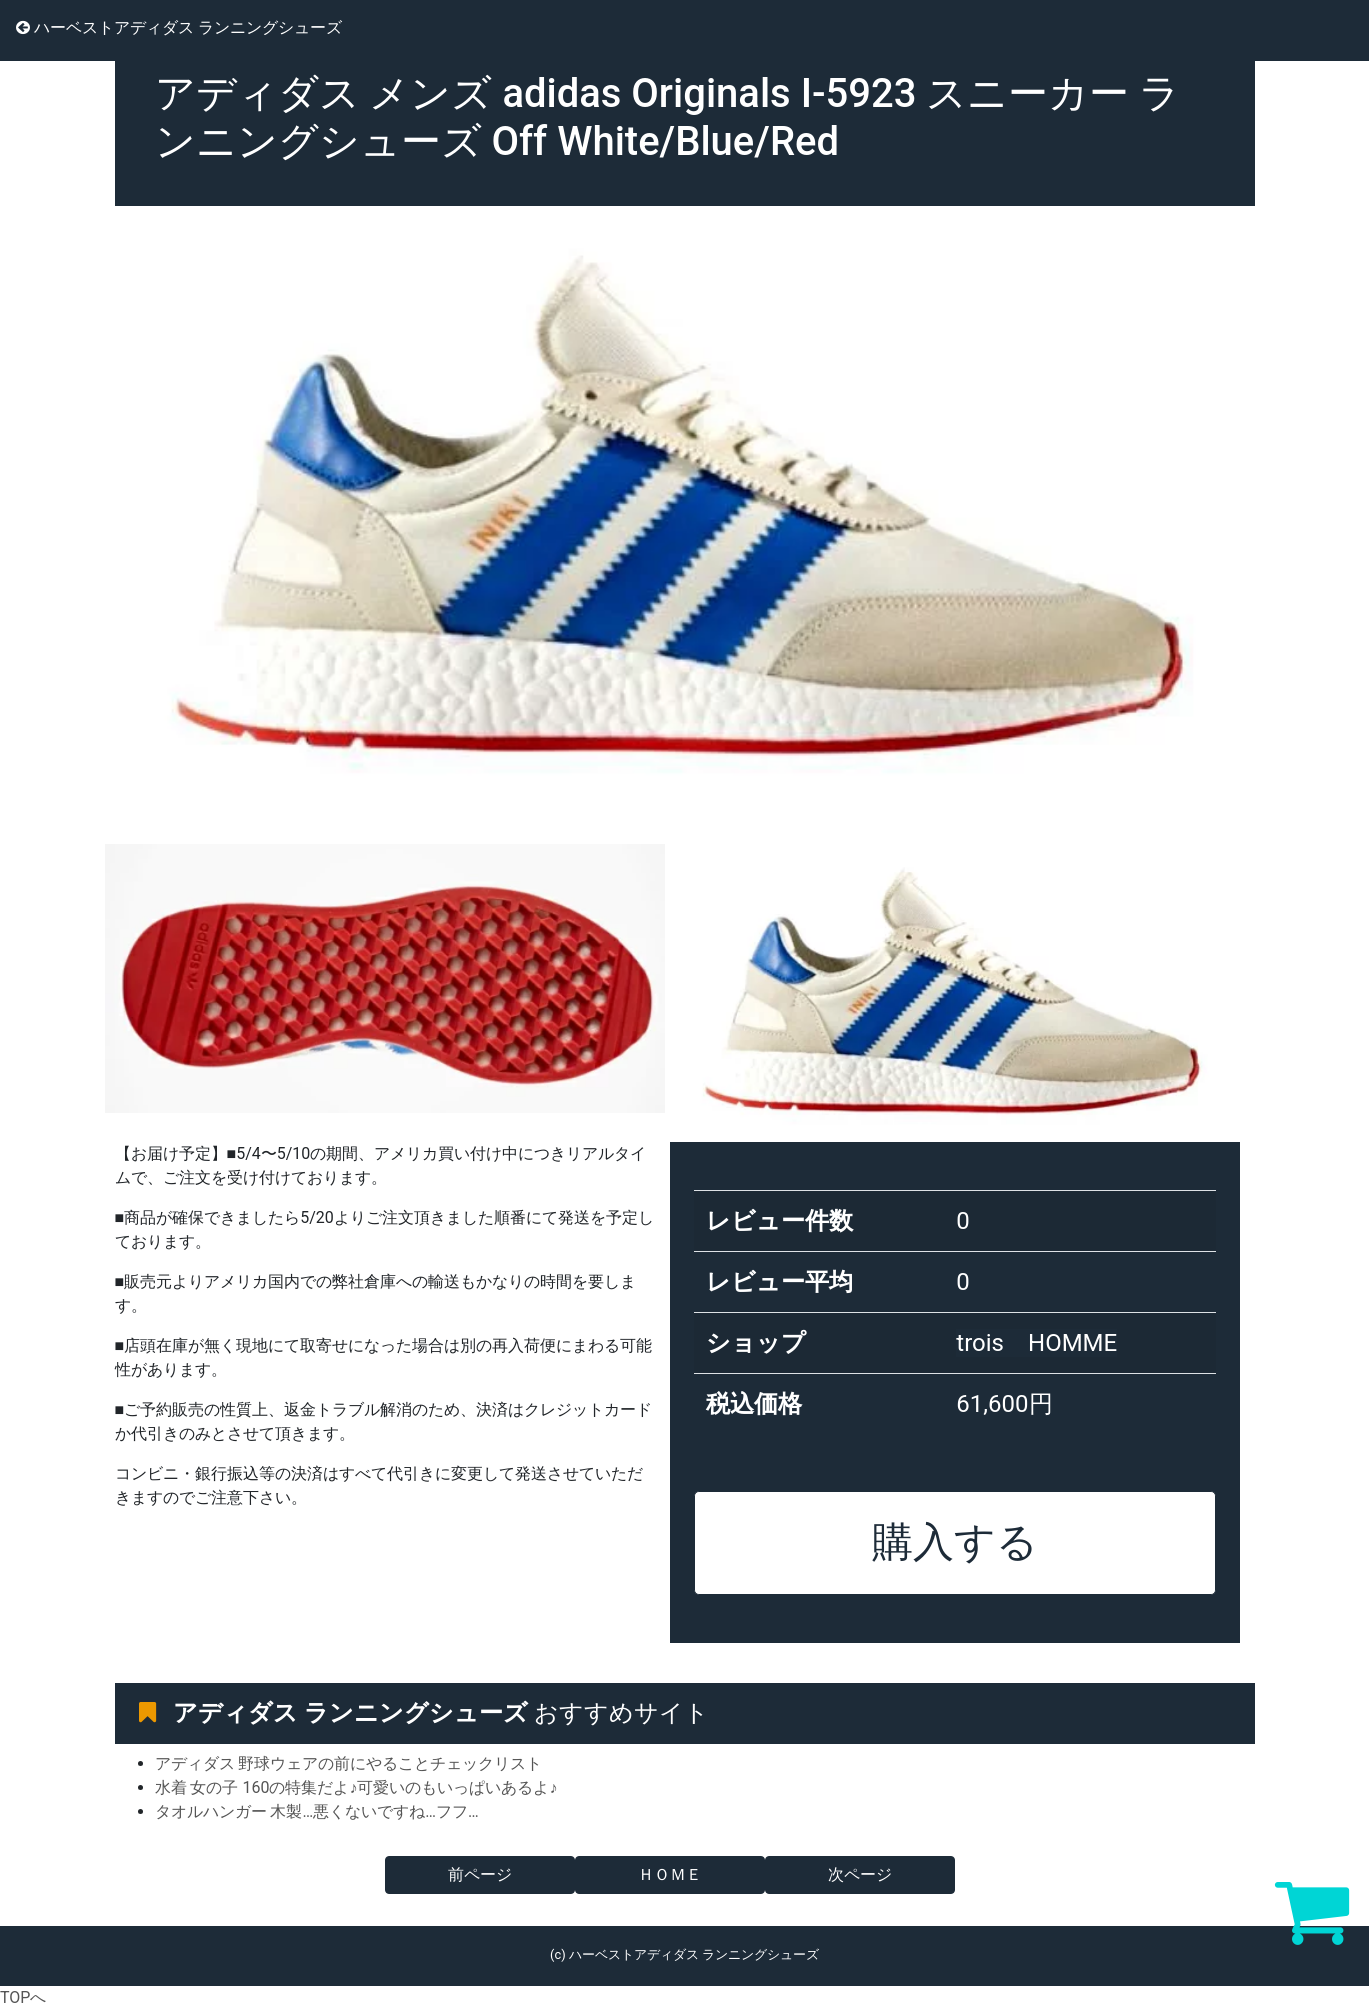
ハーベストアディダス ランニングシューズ (179, 27)
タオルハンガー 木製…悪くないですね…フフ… (317, 1811)
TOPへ (23, 1997)
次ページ (860, 1874)
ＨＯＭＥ (670, 1874)
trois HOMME (1036, 1343)
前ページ (480, 1874)
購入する (955, 1542)
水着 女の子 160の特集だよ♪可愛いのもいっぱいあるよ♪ (356, 1787)
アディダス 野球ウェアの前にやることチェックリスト (349, 1763)
